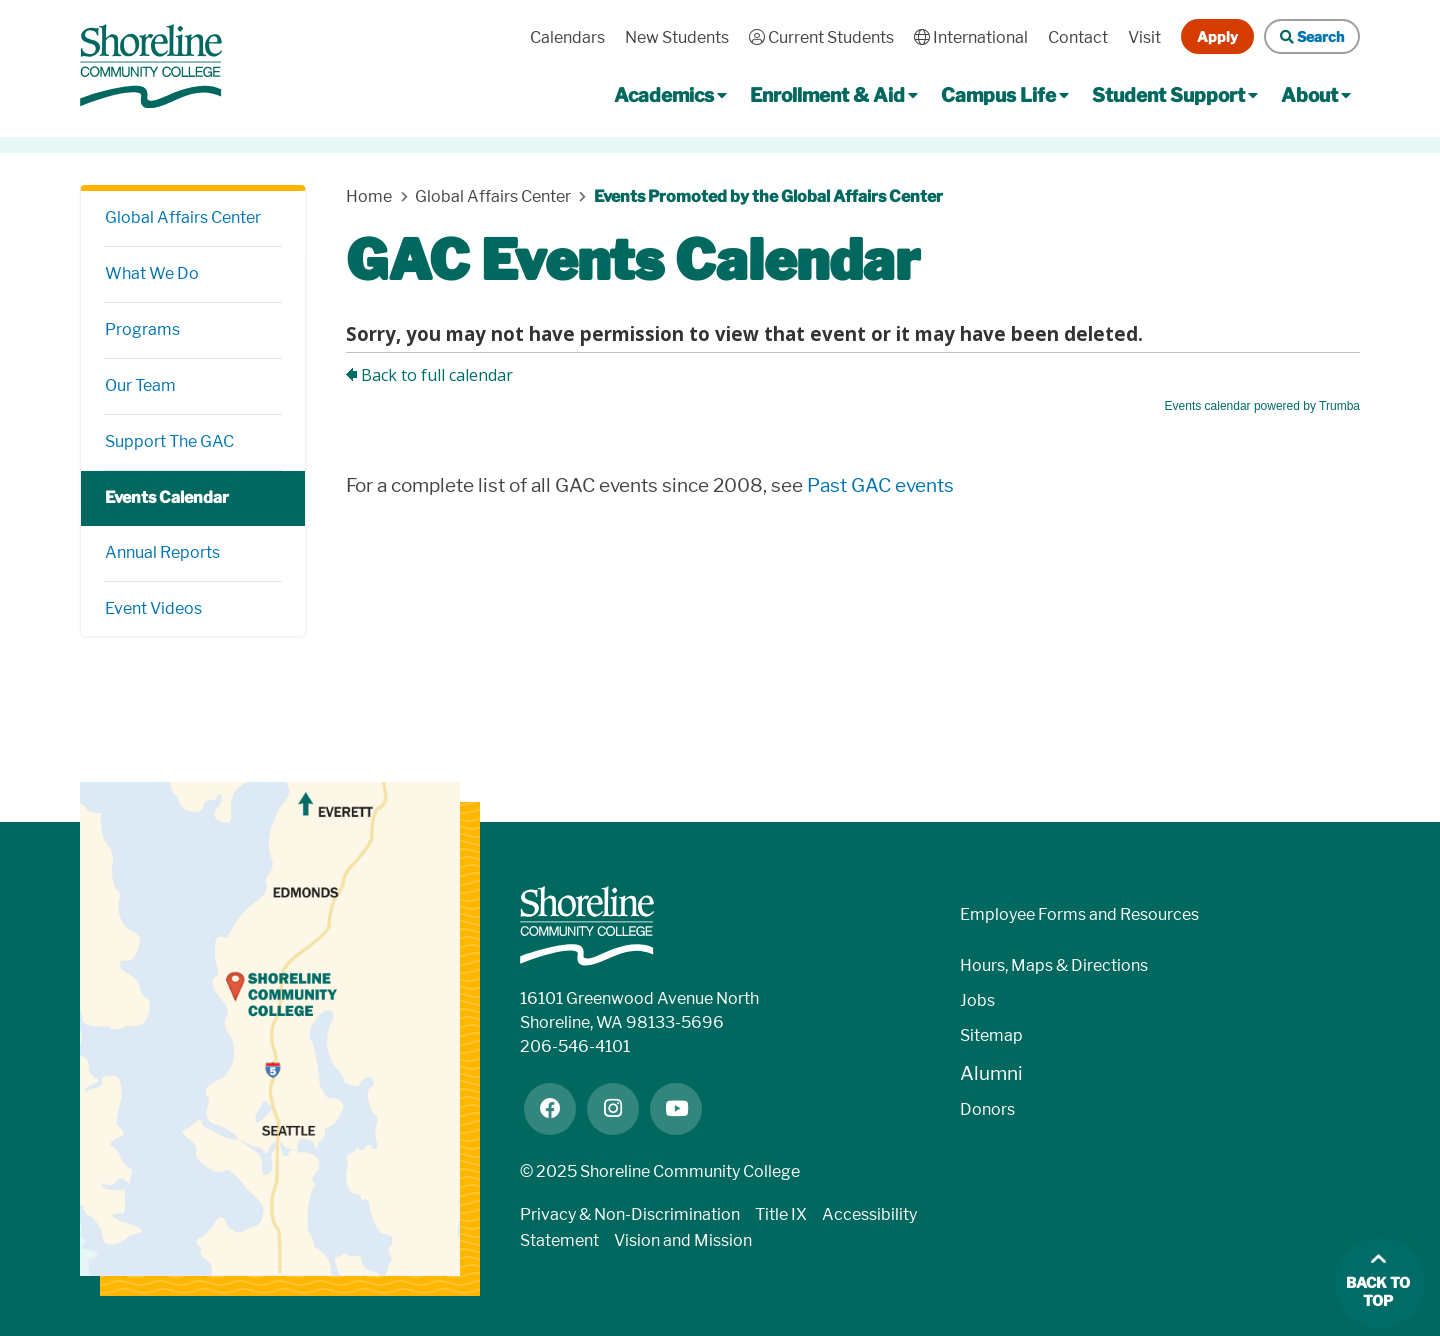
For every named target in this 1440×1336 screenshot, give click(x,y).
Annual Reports (162, 552)
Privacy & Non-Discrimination (630, 1214)
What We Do (152, 273)
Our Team (140, 385)
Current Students (821, 37)
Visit (1144, 37)
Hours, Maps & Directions (1054, 965)
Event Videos (155, 608)
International (971, 37)
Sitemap (991, 1035)
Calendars (567, 37)
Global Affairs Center (183, 217)
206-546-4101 (575, 1046)
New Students (677, 37)
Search (1312, 36)
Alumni (991, 1073)
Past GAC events (880, 485)
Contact (1078, 37)
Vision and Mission (683, 1240)
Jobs (977, 1000)
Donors (987, 1109)
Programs (142, 329)
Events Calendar (167, 497)
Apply (1217, 36)
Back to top (1378, 1292)
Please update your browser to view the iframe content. (853, 357)
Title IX (781, 1214)
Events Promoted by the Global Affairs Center (768, 196)
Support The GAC (169, 441)
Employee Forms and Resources (1079, 914)
